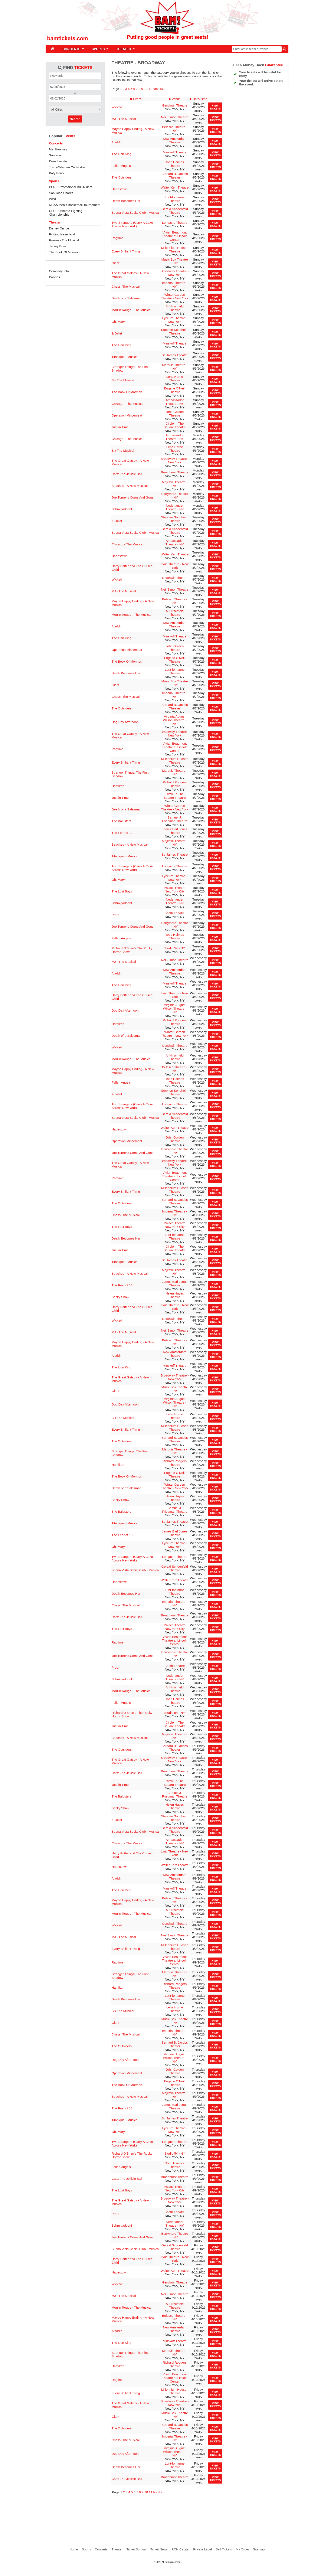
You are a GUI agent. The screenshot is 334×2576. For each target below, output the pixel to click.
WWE (53, 199)
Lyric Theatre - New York (175, 565)
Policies (54, 277)
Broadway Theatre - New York (175, 273)
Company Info (59, 271)
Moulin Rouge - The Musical (131, 310)
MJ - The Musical (124, 119)
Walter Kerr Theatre (175, 187)
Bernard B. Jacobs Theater (174, 175)
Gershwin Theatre (174, 105)
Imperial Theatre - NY (174, 284)
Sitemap (259, 2549)
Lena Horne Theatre (174, 378)
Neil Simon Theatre (174, 117)
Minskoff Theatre (174, 152)
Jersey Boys (57, 246)
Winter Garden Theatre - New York (174, 296)
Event (137, 99)
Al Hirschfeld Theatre (175, 308)
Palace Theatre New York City (174, 889)
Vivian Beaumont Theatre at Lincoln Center (174, 236)
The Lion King (121, 154)
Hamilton (118, 786)
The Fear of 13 (122, 833)
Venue (176, 99)
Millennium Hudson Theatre (174, 249)
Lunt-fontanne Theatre (175, 199)
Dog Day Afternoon (125, 722)
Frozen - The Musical (64, 240)
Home (73, 2549)
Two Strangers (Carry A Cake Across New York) (132, 224)
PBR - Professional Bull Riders (70, 187)
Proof (115, 915)
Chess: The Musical (126, 286)
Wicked (117, 107)
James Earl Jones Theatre (174, 831)
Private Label (202, 2549)
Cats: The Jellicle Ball (127, 474)
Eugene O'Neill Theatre (174, 390)
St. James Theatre (175, 355)
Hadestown (120, 189)
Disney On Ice (59, 228)
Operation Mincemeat (127, 415)
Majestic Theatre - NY (174, 483)
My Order (242, 2549)
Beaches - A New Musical (130, 485)
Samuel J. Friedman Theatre (174, 819)
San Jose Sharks (61, 193)
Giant (115, 263)
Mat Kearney (58, 149)
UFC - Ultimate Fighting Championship (65, 212)
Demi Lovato (58, 161)
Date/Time (200, 99)
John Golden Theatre (175, 413)
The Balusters (121, 821)
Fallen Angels (121, 165)
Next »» (158, 89)
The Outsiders (122, 177)
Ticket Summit (136, 2549)
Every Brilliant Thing (126, 251)
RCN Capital (180, 2549)
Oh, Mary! (119, 321)
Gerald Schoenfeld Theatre (174, 210)
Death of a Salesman (126, 298)
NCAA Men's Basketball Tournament (74, 205)
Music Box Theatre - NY (174, 261)
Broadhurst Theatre (174, 472)
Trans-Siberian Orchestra (67, 167)
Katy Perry (56, 173)
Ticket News (159, 2549)
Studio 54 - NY (174, 948)
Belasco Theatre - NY (174, 128)
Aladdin (117, 142)
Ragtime (118, 238)
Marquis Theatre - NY (174, 366)
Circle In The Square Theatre (175, 425)
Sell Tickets (224, 2549)
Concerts (56, 143)
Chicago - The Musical (127, 403)
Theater (54, 222)
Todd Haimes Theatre (174, 163)
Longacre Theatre (174, 222)
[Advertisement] (167, 2517)
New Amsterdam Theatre (174, 140)
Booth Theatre (175, 913)
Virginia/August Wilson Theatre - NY (174, 720)
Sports (54, 181)
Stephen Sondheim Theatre (174, 331)
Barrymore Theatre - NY (174, 495)
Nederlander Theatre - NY (175, 507)
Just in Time (120, 427)
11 (150, 89)
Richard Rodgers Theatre (175, 784)
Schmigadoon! (122, 509)
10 (146, 89)
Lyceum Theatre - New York (174, 319)
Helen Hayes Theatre (175, 1295)
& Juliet (117, 333)
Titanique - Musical (125, 357)
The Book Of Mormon (64, 252)
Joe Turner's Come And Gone (133, 497)
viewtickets (215, 107)
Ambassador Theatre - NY (175, 401)
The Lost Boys (122, 891)
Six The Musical (123, 380)
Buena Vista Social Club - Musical (136, 212)
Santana (55, 155)
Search (75, 119)
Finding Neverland (62, 234)
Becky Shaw (120, 1297)
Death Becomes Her (126, 201)
